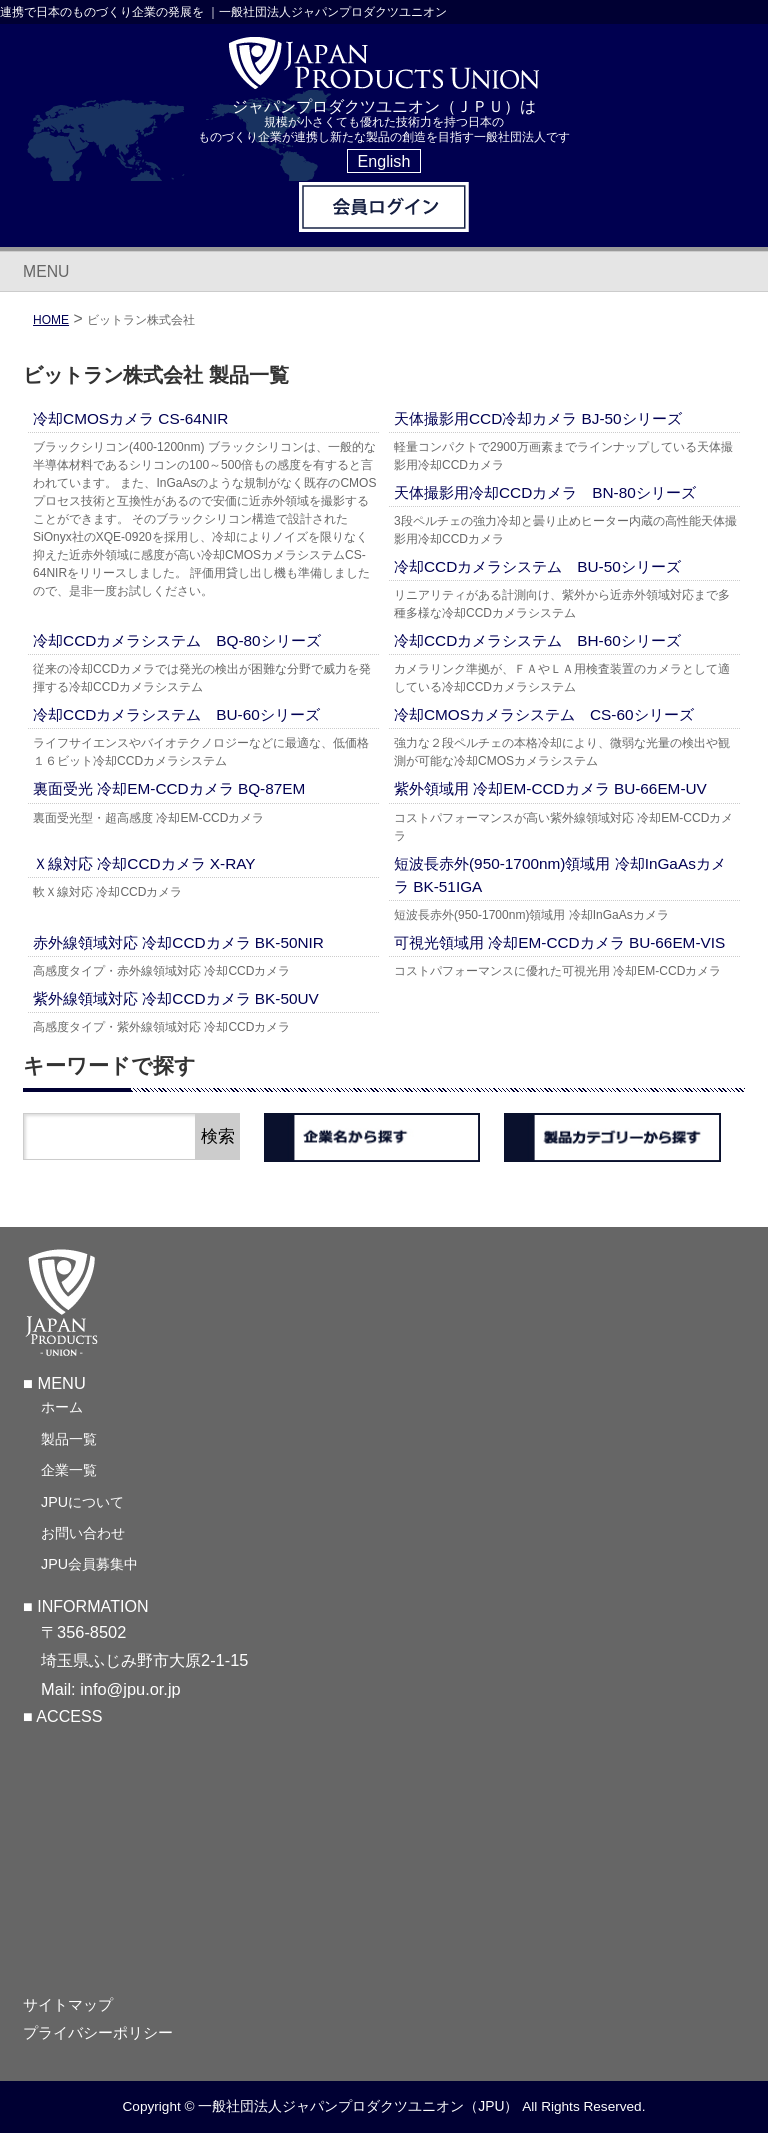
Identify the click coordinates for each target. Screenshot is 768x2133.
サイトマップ (68, 2006)
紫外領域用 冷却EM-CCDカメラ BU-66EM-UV (550, 788)
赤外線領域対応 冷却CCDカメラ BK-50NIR (178, 942)
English (384, 161)
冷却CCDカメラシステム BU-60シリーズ (176, 714)
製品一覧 (69, 1440)
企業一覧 (69, 1471)
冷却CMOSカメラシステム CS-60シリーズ (544, 714)
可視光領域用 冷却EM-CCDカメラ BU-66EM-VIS (559, 942)
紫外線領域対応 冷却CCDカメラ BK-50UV (176, 998)
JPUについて (82, 1502)
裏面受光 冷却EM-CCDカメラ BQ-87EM (169, 788)
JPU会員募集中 (89, 1565)
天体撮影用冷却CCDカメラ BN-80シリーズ (545, 492)
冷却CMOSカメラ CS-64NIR (130, 418)
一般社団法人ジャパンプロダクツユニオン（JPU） (358, 2107)
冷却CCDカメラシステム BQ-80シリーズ (177, 640)
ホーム (62, 1408)
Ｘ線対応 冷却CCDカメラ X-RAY (144, 863)
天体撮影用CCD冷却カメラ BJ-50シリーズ (538, 418)
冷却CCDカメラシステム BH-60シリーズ (537, 640)
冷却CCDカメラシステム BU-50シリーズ (537, 566)
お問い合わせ (83, 1534)
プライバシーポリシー (98, 2034)
